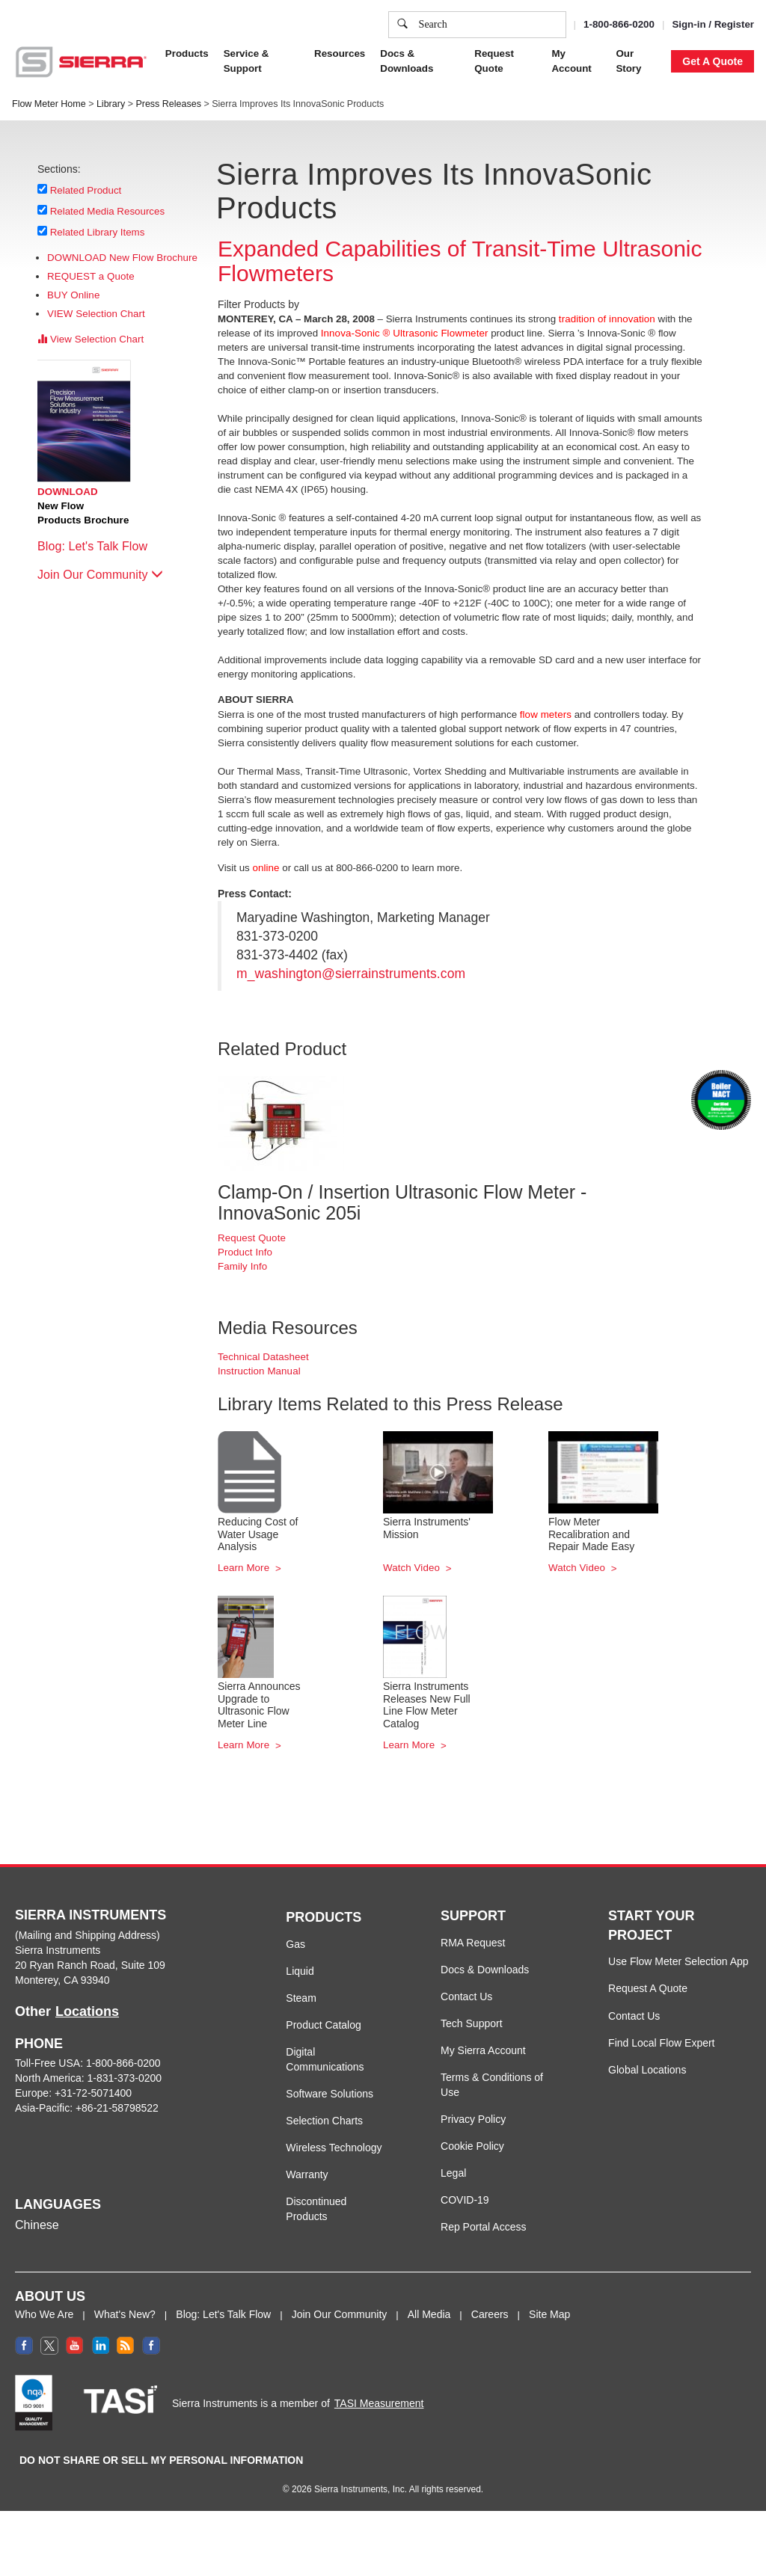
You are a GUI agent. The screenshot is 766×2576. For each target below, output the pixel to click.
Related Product (86, 190)
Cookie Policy (472, 2146)
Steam (301, 1998)
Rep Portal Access (483, 2227)
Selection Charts (324, 2121)
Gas (295, 1944)
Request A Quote (647, 1988)
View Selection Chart (90, 339)
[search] (402, 24)
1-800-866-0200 (619, 24)
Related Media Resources (108, 211)
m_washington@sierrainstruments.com (350, 973)
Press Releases (168, 104)
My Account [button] (571, 61)
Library (110, 104)
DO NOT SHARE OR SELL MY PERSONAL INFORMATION (161, 2460)
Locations (87, 2011)
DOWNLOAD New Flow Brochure (122, 257)
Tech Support (472, 2023)
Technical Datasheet (263, 1356)
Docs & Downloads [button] (406, 61)
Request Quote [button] (494, 61)
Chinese (37, 2225)
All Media (429, 2314)
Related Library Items (97, 232)
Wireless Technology (334, 2148)
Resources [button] (339, 53)
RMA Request (473, 1943)
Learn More (245, 1567)
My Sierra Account (483, 2050)
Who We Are (44, 2314)
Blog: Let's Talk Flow (99, 546)
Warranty (307, 2174)
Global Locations (647, 2070)
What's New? (125, 2314)
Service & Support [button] (246, 61)
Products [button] (187, 53)
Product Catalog (323, 2025)
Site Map (549, 2314)
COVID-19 (465, 2200)
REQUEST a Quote (91, 276)
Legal (453, 2173)
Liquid (299, 1971)
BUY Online (73, 295)
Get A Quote (712, 61)
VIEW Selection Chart (96, 313)
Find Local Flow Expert (661, 2043)
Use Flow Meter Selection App (678, 1961)
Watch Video (413, 1567)
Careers (490, 2314)
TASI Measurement (379, 2403)
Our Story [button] (628, 61)
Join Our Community (100, 574)
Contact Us (466, 1996)
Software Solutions (329, 2094)
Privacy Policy (473, 2119)
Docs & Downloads (485, 1970)
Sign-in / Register (713, 24)
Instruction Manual (259, 1371)
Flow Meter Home (49, 104)
